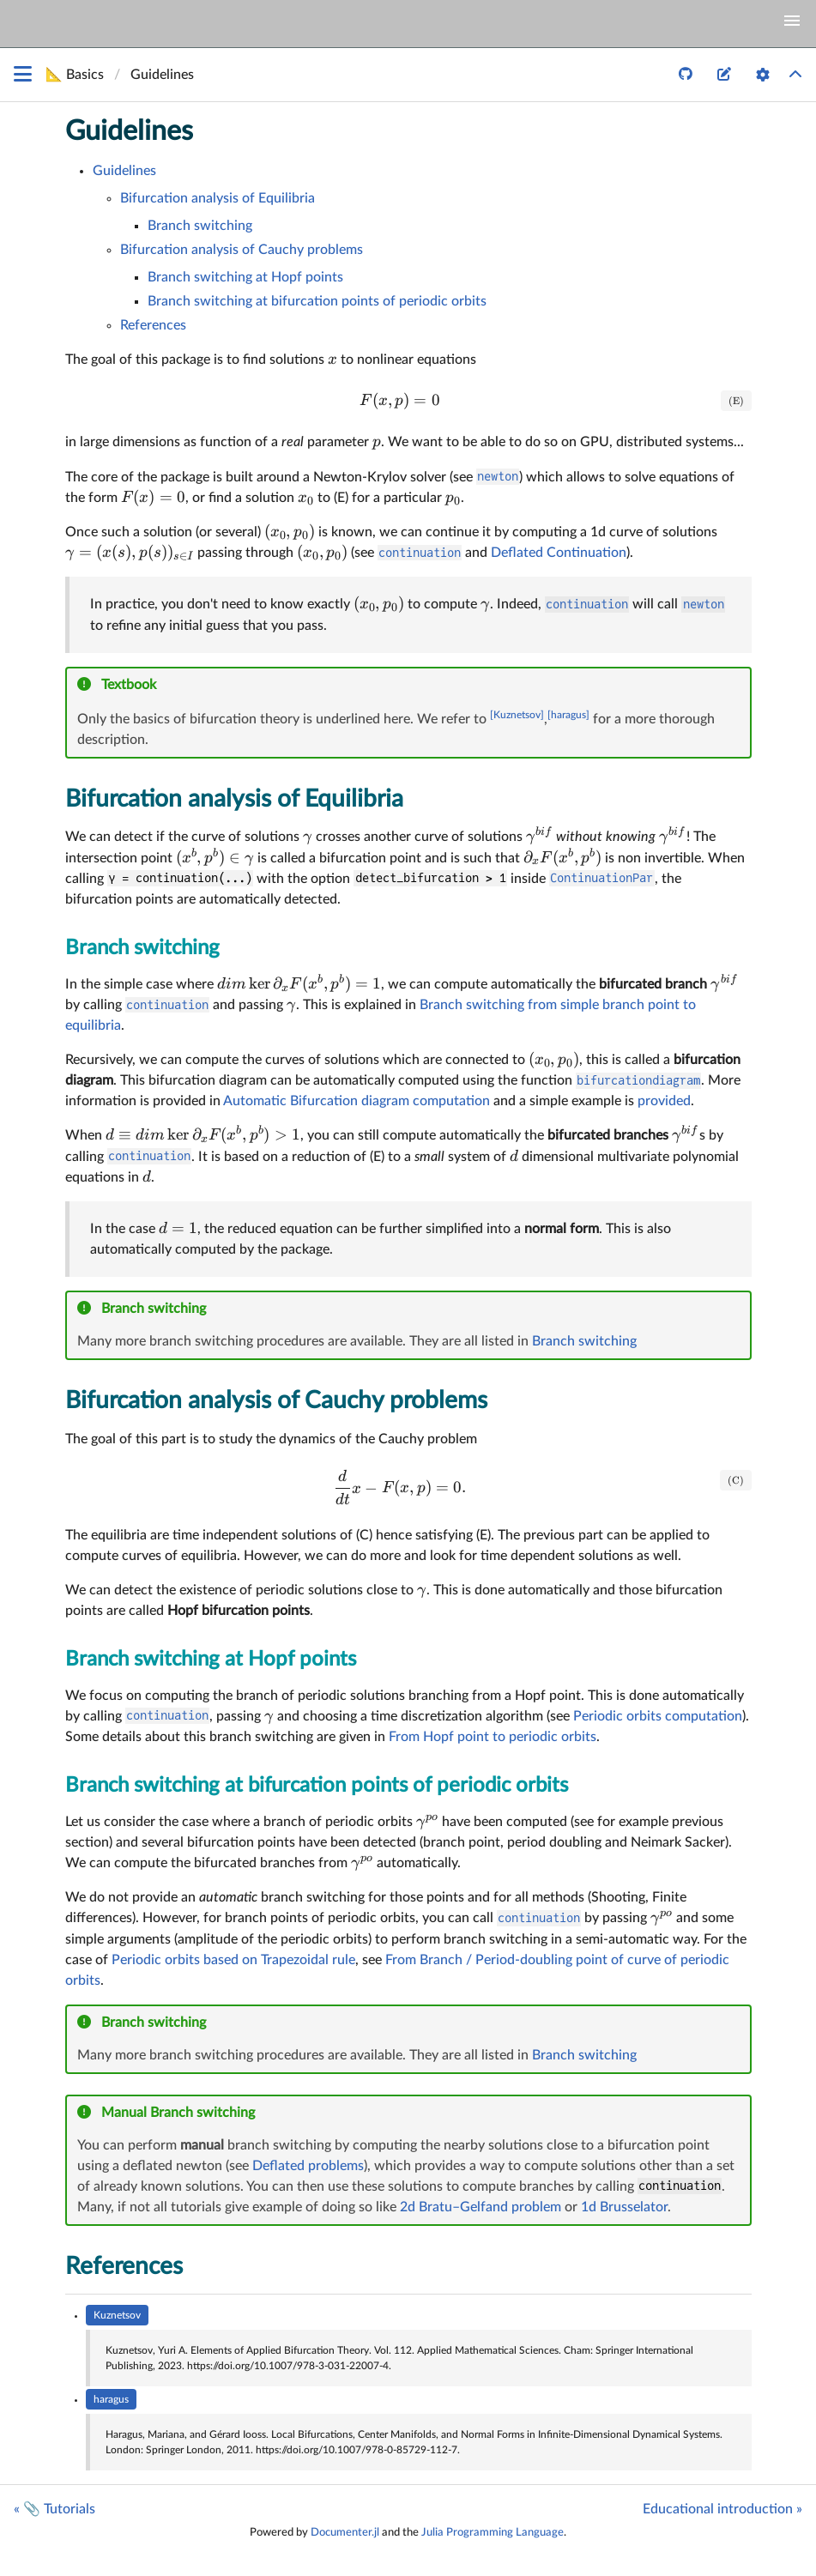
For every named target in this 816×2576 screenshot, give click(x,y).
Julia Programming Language (492, 2532)
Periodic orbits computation (657, 1716)
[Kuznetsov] (517, 715)
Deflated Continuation (558, 552)
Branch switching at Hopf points (245, 277)
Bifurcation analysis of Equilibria (217, 198)
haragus (111, 2399)
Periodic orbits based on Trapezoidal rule (233, 1960)
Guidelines (129, 131)
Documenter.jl (345, 2532)
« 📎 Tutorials (54, 2509)
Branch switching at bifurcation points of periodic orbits (317, 301)
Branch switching (200, 226)
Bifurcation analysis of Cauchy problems (241, 250)
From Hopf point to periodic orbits (492, 1737)
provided (664, 1101)
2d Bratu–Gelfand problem (480, 2207)
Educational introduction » (722, 2509)
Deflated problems (308, 2166)
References (153, 325)
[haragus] (568, 715)
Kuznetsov (117, 2315)
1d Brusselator (624, 2207)
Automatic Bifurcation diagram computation (356, 1101)
